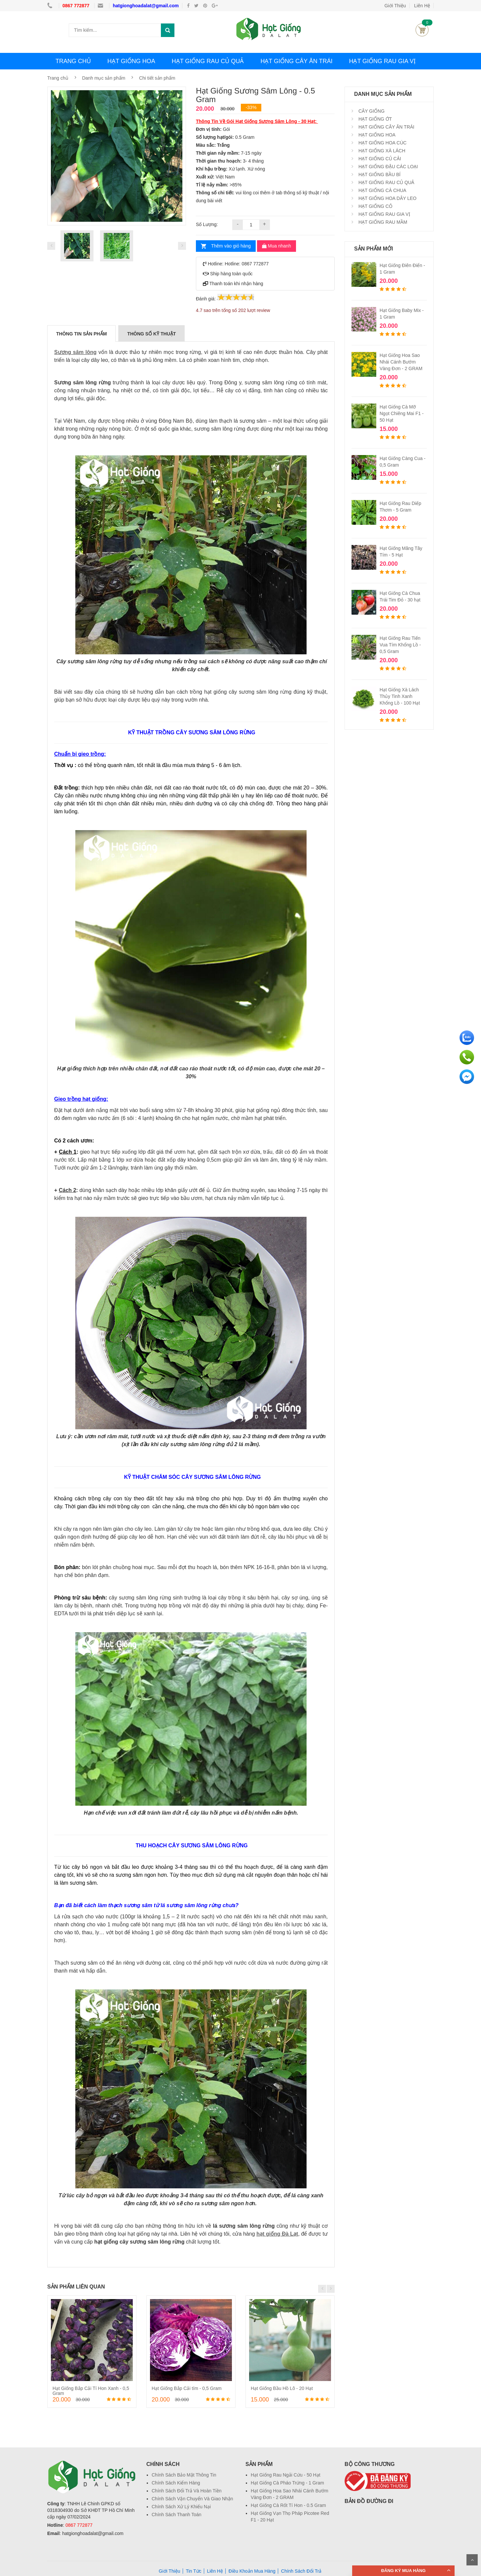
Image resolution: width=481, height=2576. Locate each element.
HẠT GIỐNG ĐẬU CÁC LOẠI (387, 166)
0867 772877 (76, 5)
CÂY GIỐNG (371, 111)
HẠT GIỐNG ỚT (374, 119)
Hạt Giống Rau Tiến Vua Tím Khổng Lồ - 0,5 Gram (400, 644)
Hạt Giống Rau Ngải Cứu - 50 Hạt (285, 2475)
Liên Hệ (422, 5)
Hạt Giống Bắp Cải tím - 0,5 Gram (187, 2388)
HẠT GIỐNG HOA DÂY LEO (387, 198)
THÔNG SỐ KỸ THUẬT (151, 333)
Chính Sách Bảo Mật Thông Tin (184, 2475)
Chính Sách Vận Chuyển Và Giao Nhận (192, 2498)
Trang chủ (57, 78)
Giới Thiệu (395, 5)
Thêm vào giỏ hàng (231, 246)
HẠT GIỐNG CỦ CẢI (379, 158)
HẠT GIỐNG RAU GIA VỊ (382, 61)
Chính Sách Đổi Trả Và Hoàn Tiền (187, 2490)
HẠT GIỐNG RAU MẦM (382, 222)
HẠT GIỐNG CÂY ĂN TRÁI (296, 61)
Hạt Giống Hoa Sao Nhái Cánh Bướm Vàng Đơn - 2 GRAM (401, 362)
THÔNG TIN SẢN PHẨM (81, 333)
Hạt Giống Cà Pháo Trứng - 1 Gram (287, 2482)
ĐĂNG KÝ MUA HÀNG (403, 2570)
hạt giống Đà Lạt (277, 2234)
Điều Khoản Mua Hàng (252, 2571)
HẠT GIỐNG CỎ (374, 206)
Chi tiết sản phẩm (157, 78)
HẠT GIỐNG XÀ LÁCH (381, 150)
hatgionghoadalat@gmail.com (146, 5)
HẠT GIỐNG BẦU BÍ (378, 174)
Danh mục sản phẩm (103, 78)
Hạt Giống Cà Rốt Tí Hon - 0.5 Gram (288, 2505)
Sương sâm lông (75, 352)
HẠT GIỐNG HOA (131, 61)
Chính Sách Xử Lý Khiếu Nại (181, 2506)
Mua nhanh (276, 246)
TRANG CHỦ (73, 61)
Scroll (472, 2559)
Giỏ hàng (422, 29)
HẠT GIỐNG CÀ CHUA (381, 190)
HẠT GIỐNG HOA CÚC (382, 142)
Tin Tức (193, 2571)
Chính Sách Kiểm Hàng (176, 2482)
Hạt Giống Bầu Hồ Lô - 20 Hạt (282, 2388)
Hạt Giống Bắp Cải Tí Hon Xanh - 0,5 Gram (91, 2391)
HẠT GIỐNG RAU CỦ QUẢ (208, 61)
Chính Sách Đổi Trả (301, 2571)
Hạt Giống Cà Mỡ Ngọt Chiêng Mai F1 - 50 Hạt (402, 413)
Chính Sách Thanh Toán (177, 2514)
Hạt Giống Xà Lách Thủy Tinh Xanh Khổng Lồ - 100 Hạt (400, 696)
